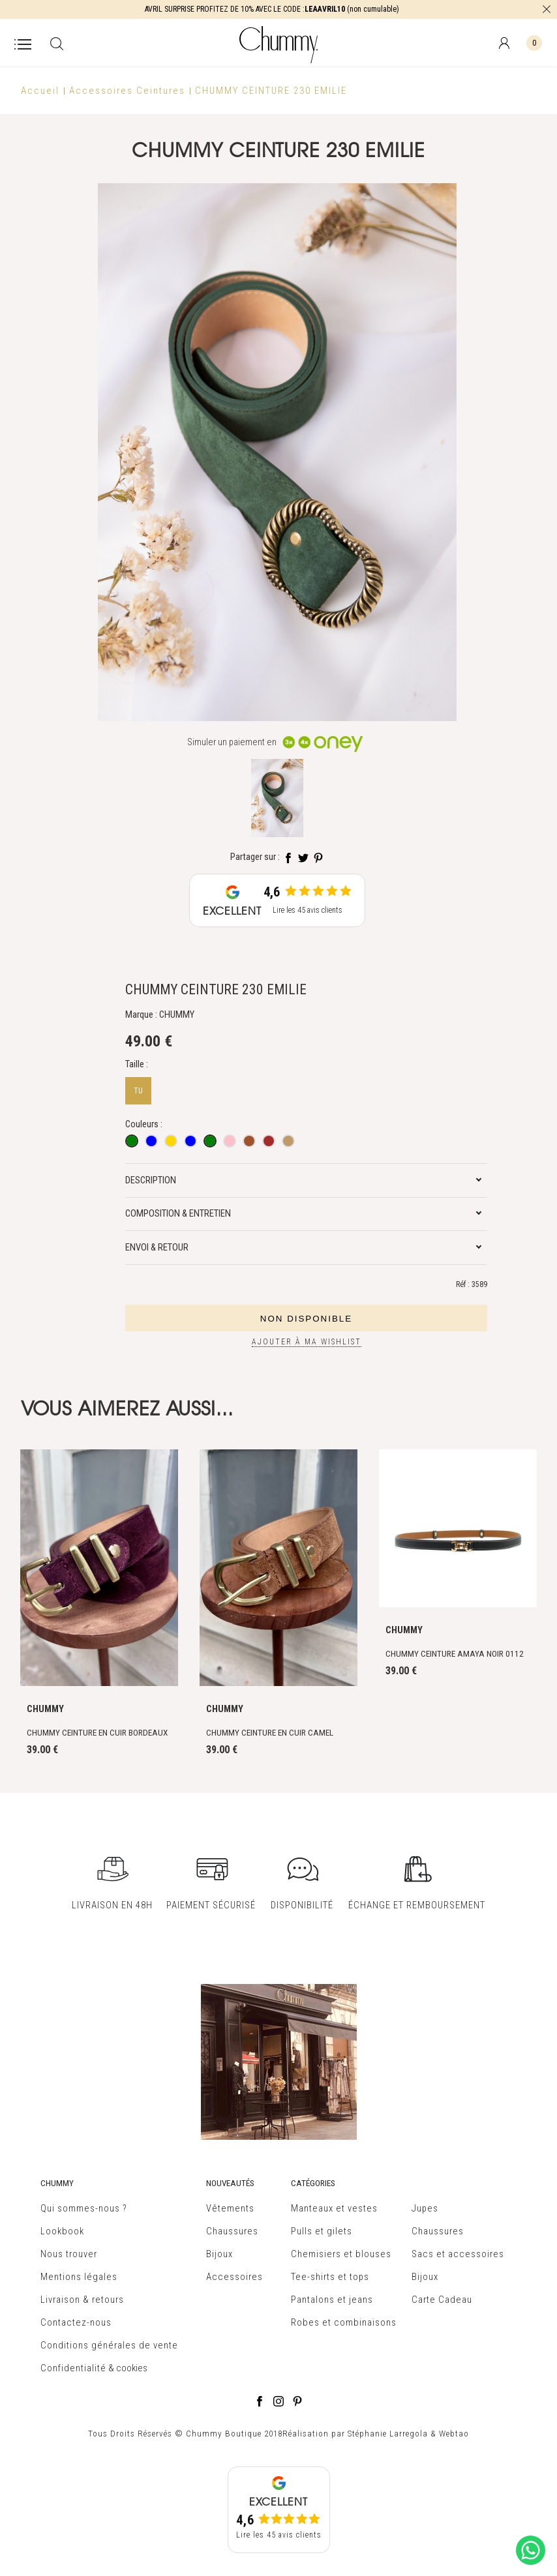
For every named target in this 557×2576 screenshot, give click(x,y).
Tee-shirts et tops (330, 2277)
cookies (131, 2368)
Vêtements (230, 2208)
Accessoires (234, 2277)
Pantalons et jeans (332, 2299)
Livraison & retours (82, 2299)
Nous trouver (68, 2254)
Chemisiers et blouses (341, 2254)
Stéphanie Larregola (388, 2433)
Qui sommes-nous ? (83, 2208)
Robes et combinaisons (344, 2322)
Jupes (425, 2208)
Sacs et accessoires (458, 2254)
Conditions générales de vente (109, 2345)
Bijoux (219, 2254)
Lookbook (62, 2231)
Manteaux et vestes (334, 2208)
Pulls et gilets (321, 2231)
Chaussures (232, 2231)
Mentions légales (78, 2277)
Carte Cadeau (442, 2299)
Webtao (454, 2433)
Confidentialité (73, 2368)
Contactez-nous (76, 2322)
